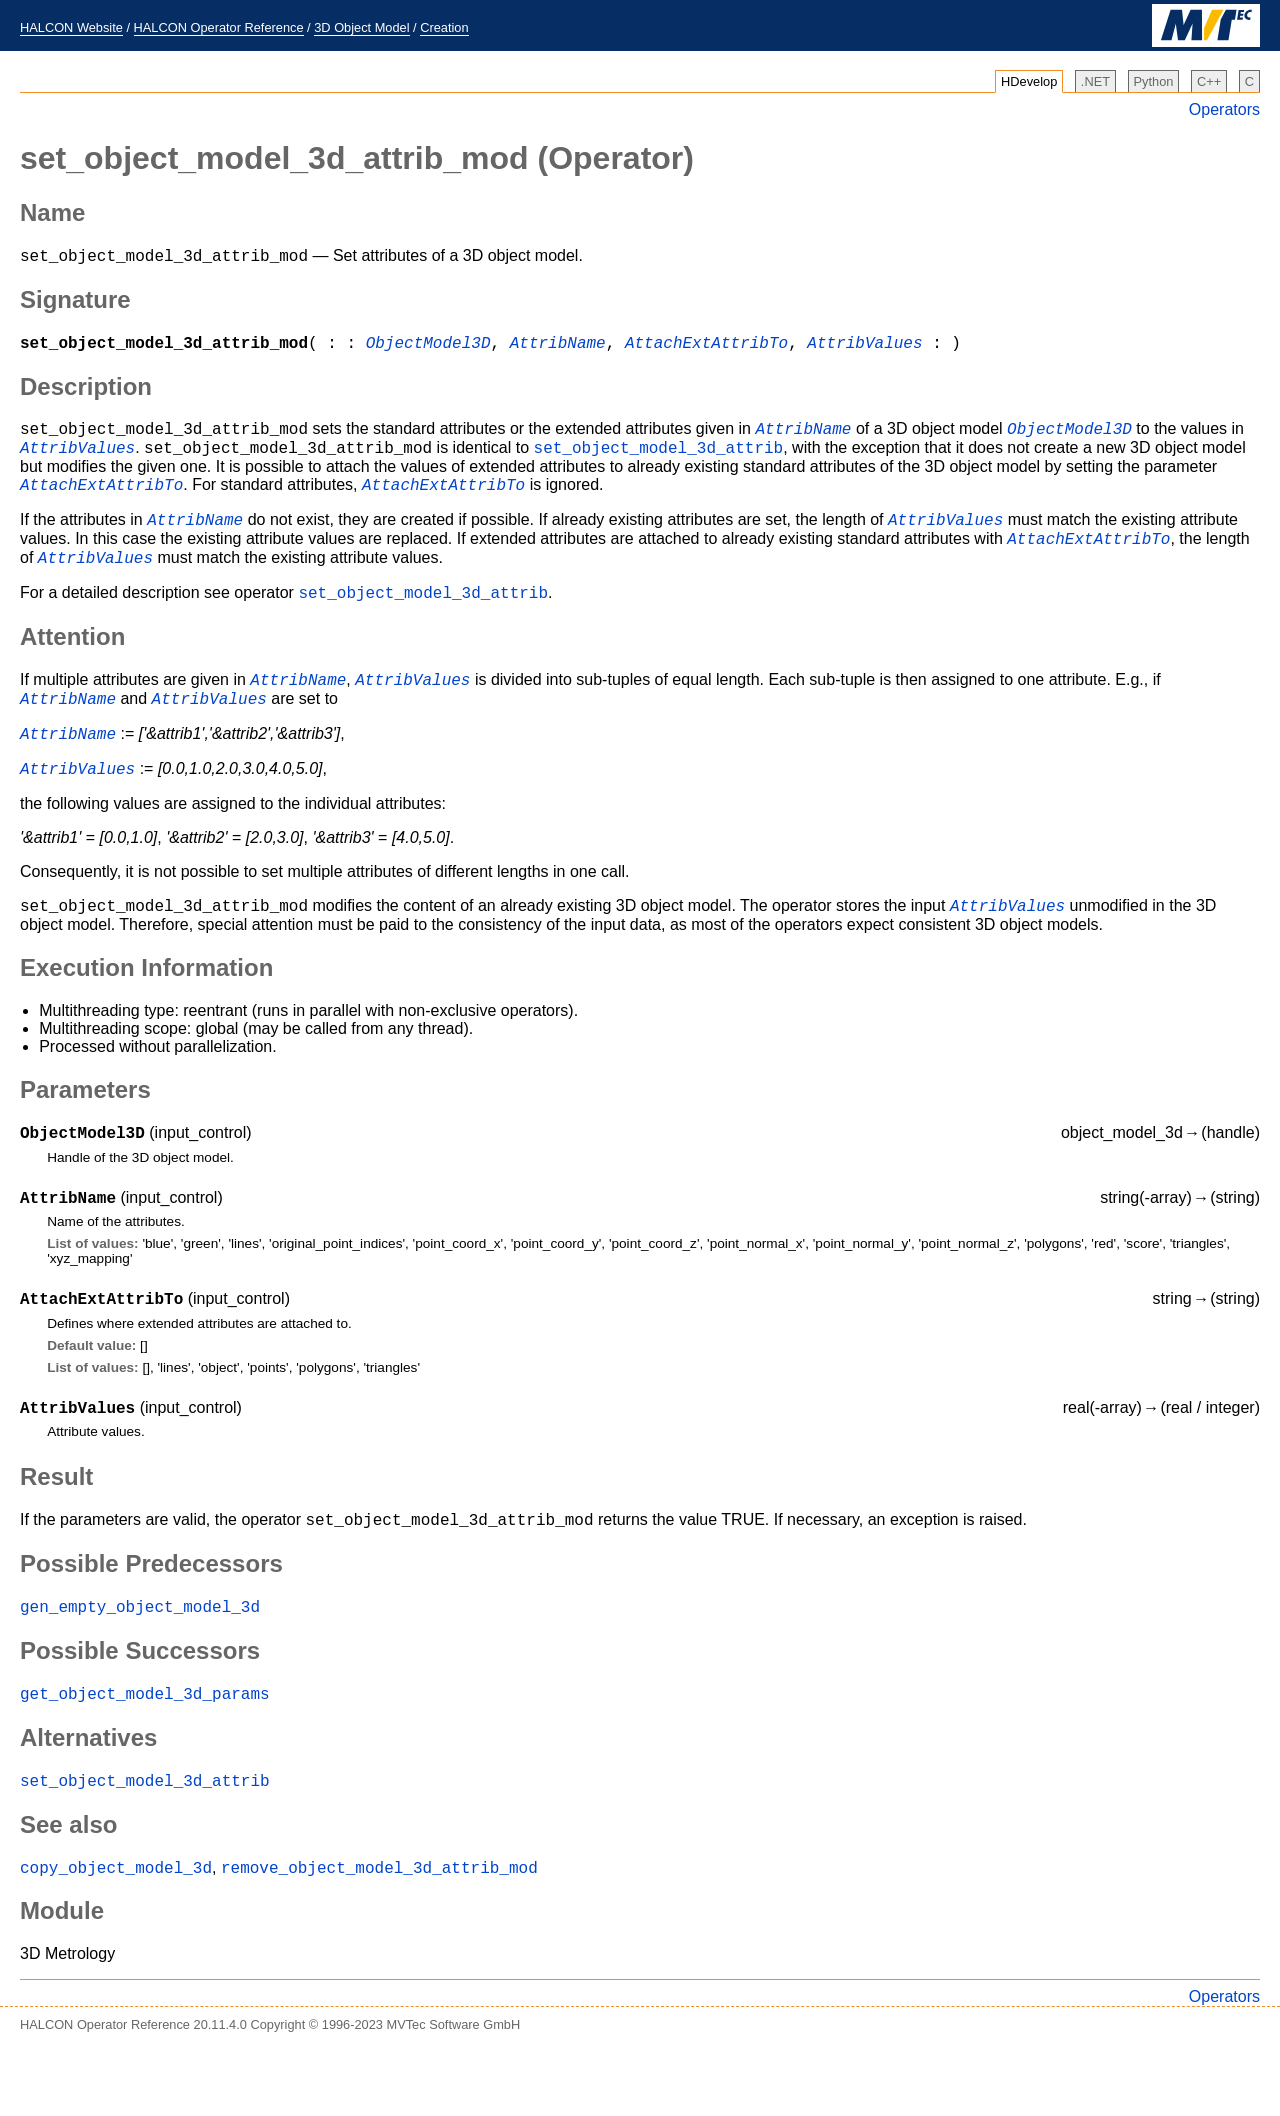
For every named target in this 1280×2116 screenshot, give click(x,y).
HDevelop (1029, 81)
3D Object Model (361, 27)
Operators (1224, 109)
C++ (1209, 81)
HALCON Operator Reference (219, 27)
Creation (444, 27)
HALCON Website (71, 27)
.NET (1095, 81)
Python (1154, 81)
